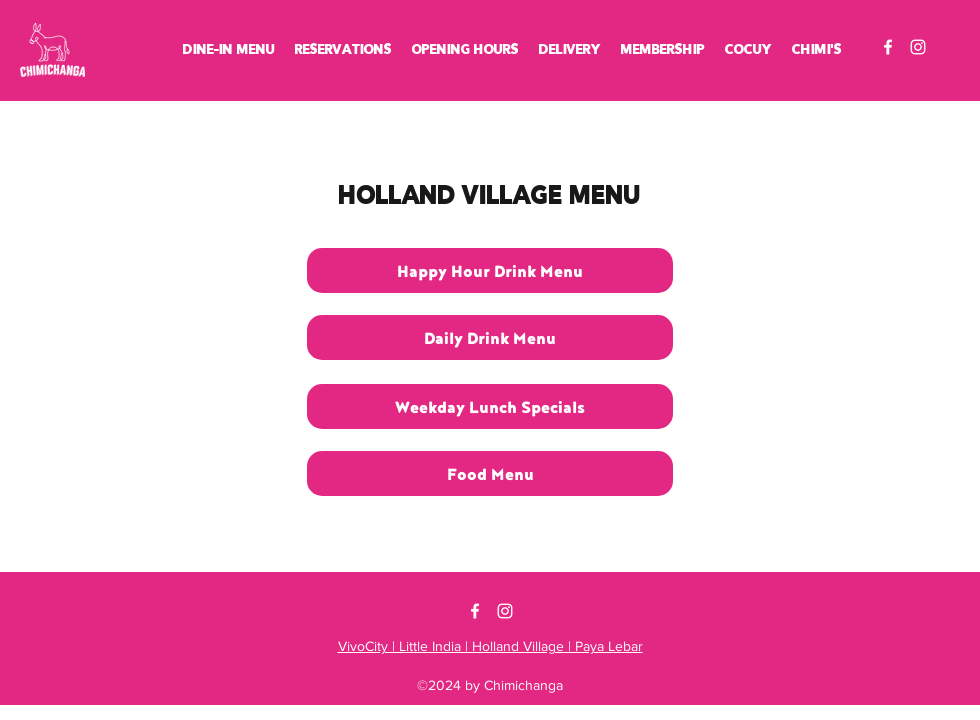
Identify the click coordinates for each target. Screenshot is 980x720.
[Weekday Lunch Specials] (490, 406)
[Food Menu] (490, 473)
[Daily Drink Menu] (490, 337)
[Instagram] (918, 47)
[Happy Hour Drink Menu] (490, 270)
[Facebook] (888, 47)
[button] (229, 50)
